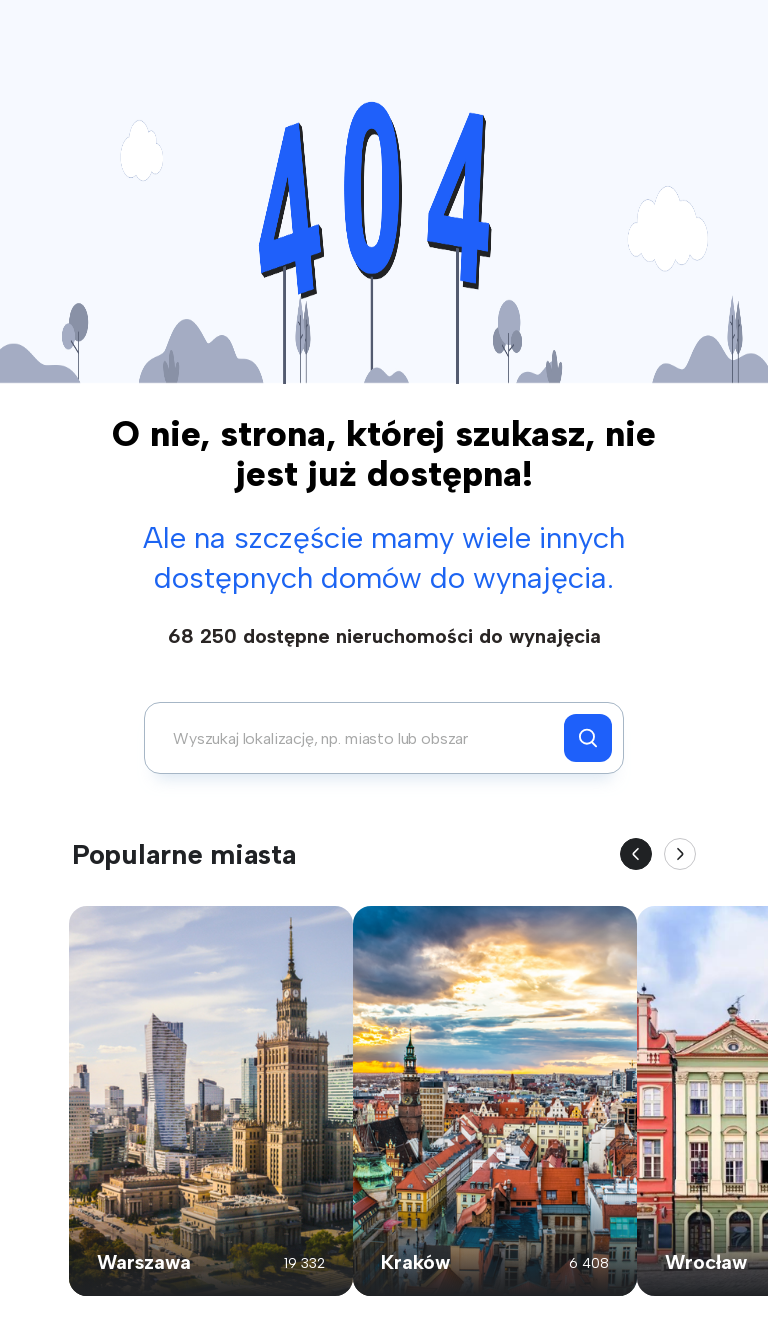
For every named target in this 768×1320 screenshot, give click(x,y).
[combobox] (359, 738)
